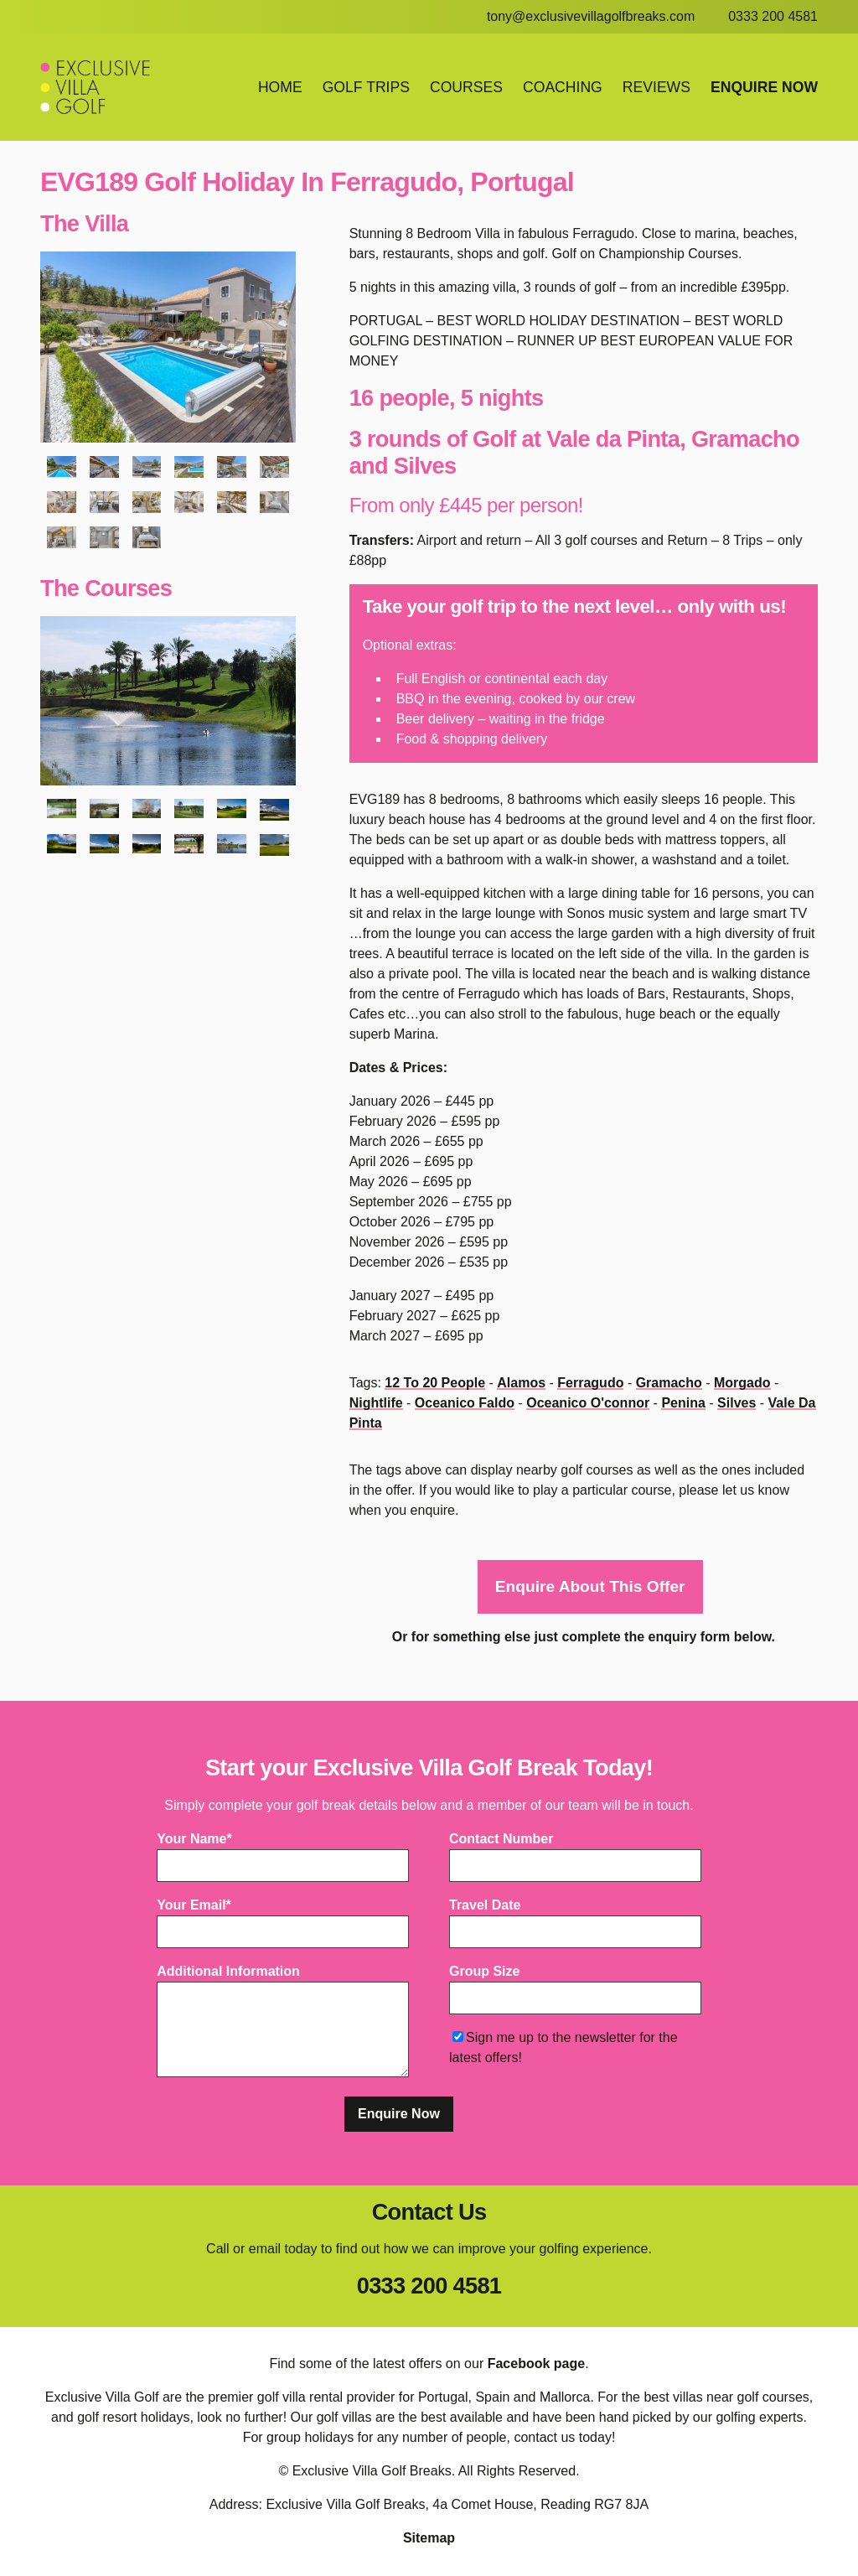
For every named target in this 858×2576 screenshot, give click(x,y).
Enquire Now (764, 87)
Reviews (656, 87)
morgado (742, 1383)
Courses (466, 87)
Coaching (562, 87)
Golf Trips (366, 87)
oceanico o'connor (587, 1403)
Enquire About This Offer (590, 1587)
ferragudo (590, 1383)
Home (280, 87)
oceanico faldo (464, 1403)
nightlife (376, 1403)
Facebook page (536, 2364)
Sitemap (429, 2539)
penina (683, 1403)
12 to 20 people (435, 1383)
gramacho (669, 1383)
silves (736, 1403)
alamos (521, 1383)
